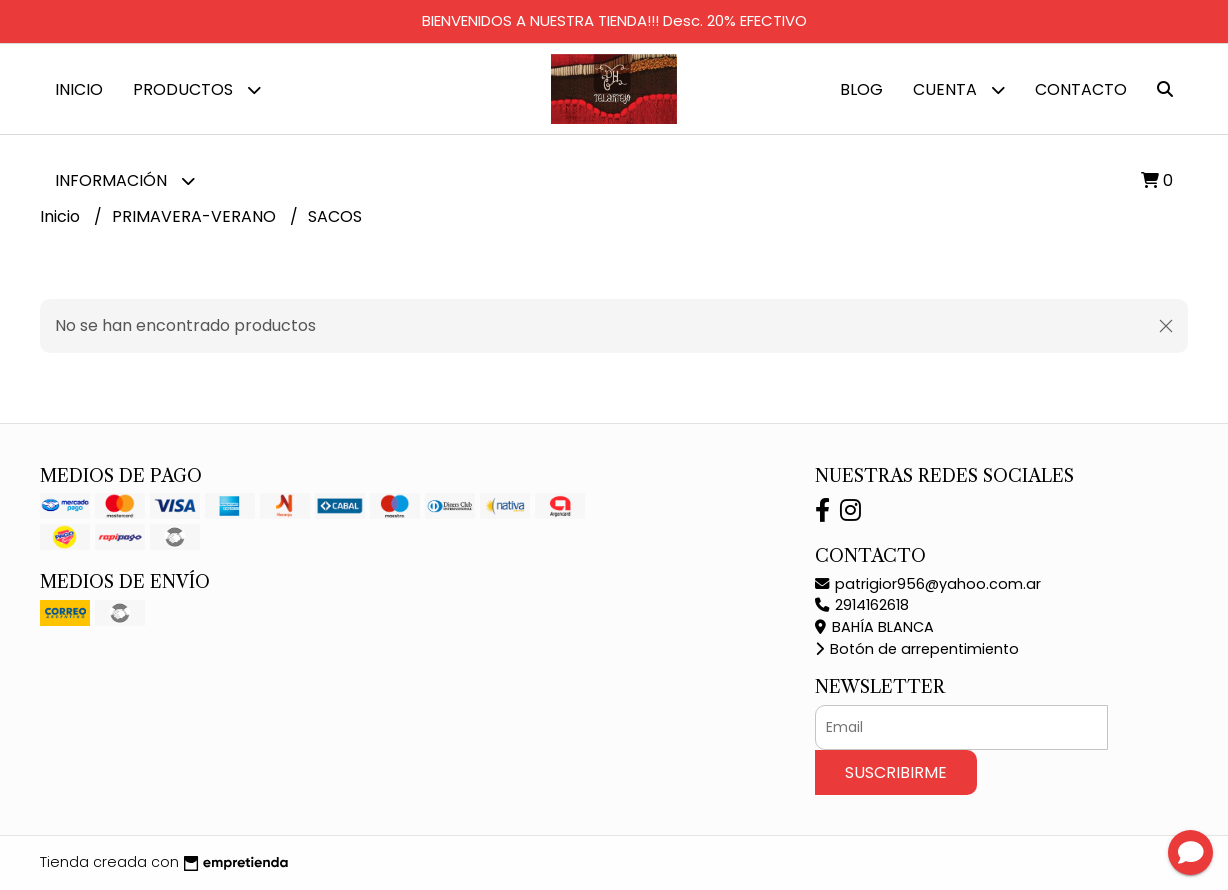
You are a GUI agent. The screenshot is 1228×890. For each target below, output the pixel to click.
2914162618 (862, 605)
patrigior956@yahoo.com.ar (928, 584)
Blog (861, 89)
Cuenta (959, 89)
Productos (197, 89)
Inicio (79, 89)
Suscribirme (896, 772)
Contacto (1081, 89)
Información (125, 180)
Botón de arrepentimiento (917, 649)
